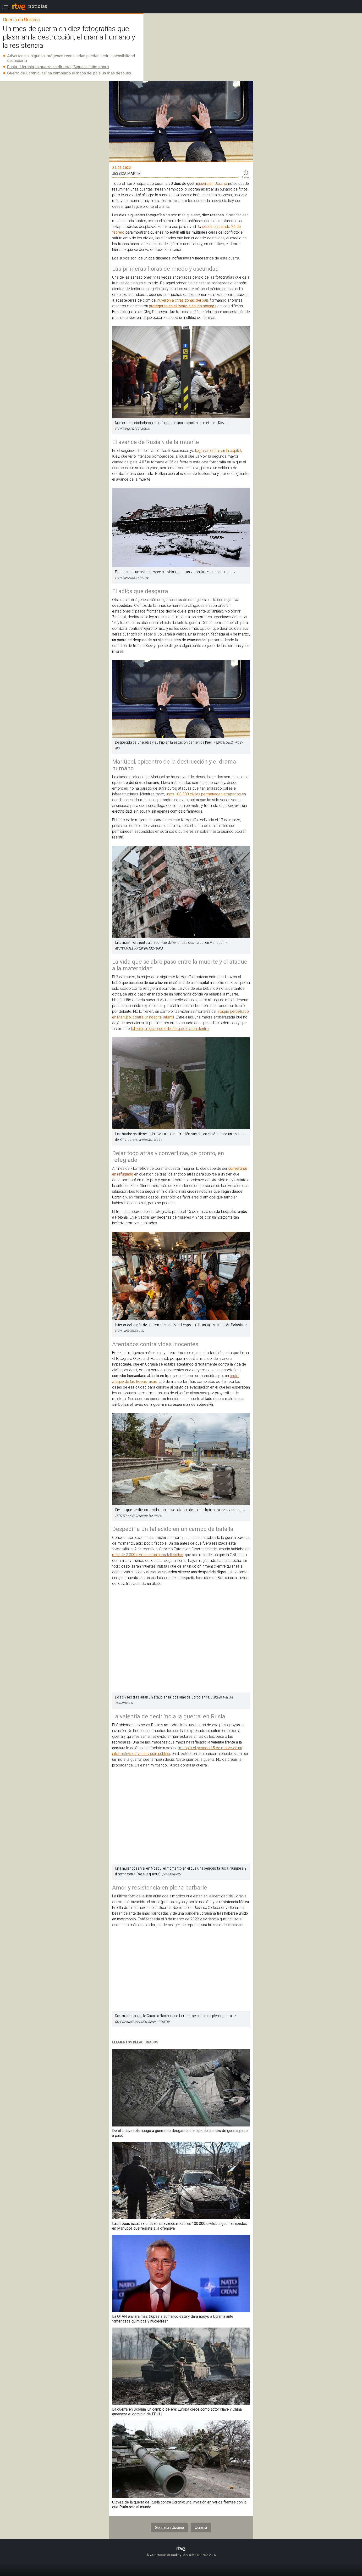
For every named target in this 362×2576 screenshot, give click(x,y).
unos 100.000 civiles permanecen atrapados (203, 794)
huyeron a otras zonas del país (183, 300)
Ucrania (201, 2527)
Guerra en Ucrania (169, 2527)
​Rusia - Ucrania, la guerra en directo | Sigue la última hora (58, 66)
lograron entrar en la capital (218, 450)
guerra (203, 183)
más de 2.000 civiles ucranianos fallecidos (147, 1554)
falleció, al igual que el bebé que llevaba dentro (170, 1028)
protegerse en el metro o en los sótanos (182, 306)
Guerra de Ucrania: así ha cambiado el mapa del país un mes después (69, 73)
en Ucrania (217, 183)
